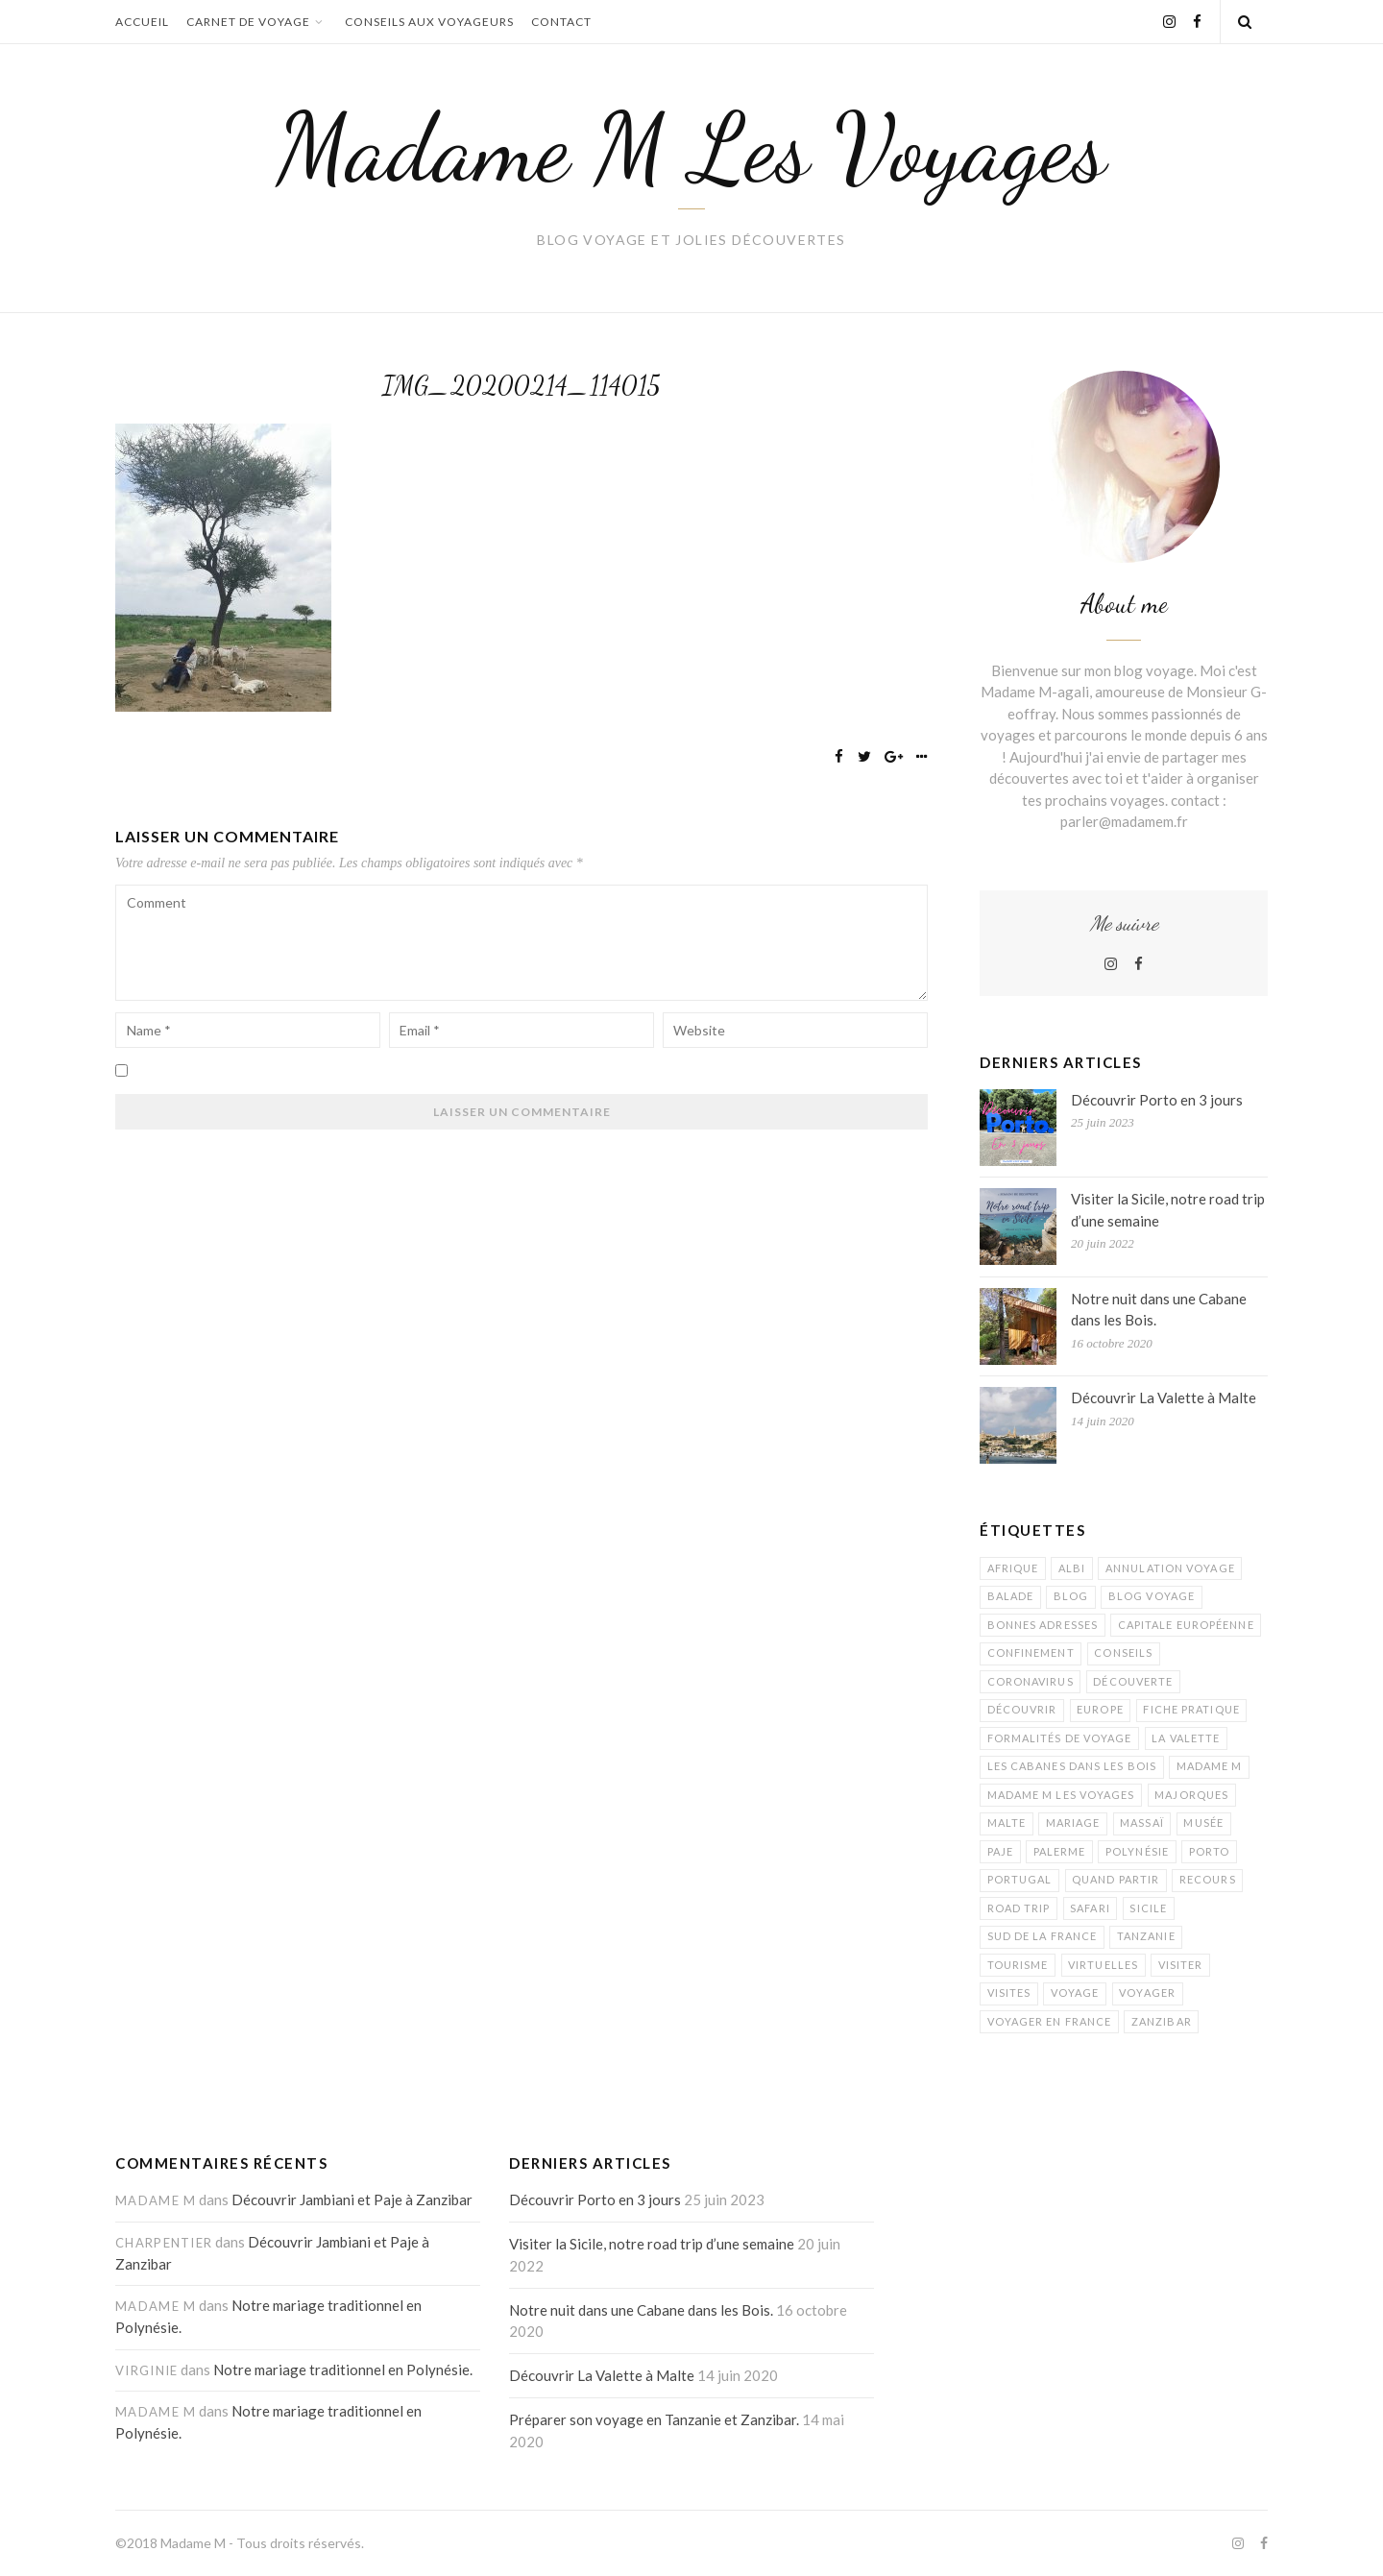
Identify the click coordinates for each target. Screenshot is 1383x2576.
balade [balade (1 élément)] (1010, 1596)
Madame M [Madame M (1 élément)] (1210, 1766)
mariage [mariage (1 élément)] (1073, 1822)
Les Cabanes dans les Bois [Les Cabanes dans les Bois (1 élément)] (1072, 1766)
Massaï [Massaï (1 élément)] (1142, 1822)
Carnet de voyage (257, 21)
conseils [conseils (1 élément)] (1123, 1652)
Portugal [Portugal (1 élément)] (1020, 1879)
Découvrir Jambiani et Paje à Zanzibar (352, 2199)
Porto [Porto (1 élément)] (1209, 1851)
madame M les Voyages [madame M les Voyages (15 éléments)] (1061, 1794)
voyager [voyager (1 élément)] (1147, 1992)
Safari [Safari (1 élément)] (1090, 1908)
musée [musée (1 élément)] (1203, 1822)
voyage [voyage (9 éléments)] (1075, 1992)
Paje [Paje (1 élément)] (1000, 1851)
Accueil (142, 21)
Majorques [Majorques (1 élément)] (1191, 1794)
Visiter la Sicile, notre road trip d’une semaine (1168, 1209)
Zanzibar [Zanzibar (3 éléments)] (1161, 2021)
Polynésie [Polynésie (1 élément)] (1137, 1851)
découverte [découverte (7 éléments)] (1133, 1681)
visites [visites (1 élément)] (1009, 1992)
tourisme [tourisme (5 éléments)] (1018, 1964)
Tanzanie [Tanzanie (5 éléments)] (1146, 1936)
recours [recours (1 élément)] (1207, 1879)
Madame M (193, 2543)
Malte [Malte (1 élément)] (1007, 1822)
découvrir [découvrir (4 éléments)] (1022, 1709)
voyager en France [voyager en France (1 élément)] (1049, 2021)
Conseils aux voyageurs (429, 21)
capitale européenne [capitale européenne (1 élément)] (1186, 1624)
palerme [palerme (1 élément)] (1059, 1851)
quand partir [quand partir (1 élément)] (1115, 1879)
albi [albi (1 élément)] (1071, 1568)
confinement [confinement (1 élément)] (1031, 1652)
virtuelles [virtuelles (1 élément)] (1103, 1964)
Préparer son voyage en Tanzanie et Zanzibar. (654, 2419)
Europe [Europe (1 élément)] (1100, 1709)
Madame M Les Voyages (691, 148)
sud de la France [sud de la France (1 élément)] (1042, 1936)
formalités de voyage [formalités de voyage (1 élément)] (1059, 1738)
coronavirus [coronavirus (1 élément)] (1030, 1681)
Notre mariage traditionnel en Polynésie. (343, 2369)
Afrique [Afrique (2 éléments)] (1013, 1568)
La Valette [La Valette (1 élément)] (1186, 1738)
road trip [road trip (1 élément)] (1019, 1908)
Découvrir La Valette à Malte (1163, 1397)
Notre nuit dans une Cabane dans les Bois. (1159, 1309)
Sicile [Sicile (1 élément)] (1148, 1908)
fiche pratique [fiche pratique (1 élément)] (1191, 1709)
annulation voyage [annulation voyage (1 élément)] (1170, 1568)
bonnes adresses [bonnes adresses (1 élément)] (1043, 1624)
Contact (561, 21)
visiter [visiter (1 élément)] (1180, 1964)
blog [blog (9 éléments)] (1071, 1596)
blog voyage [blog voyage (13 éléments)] (1151, 1596)
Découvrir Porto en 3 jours (1157, 1099)
